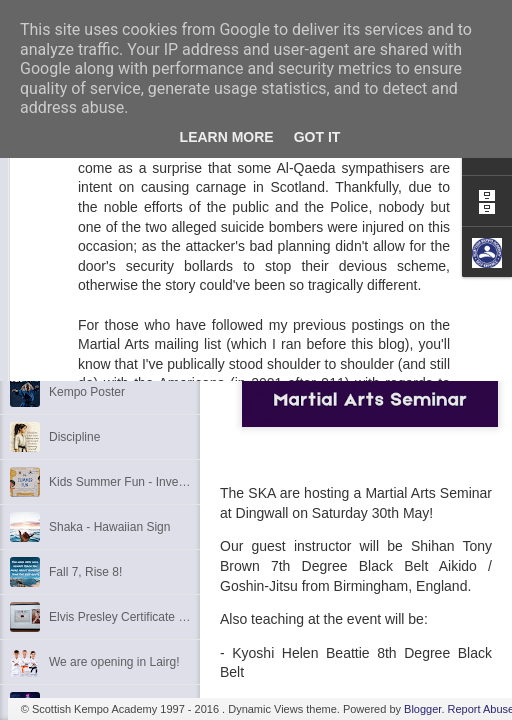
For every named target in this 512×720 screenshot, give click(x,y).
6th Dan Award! (90, 257)
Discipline (74, 437)
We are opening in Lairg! (114, 662)
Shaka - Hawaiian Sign (109, 527)
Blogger (422, 709)
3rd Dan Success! (96, 347)
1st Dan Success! (95, 302)
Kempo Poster (87, 392)
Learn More (227, 137)
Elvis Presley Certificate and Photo (141, 617)
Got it (317, 137)
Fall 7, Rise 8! (85, 572)
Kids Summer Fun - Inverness (128, 482)
